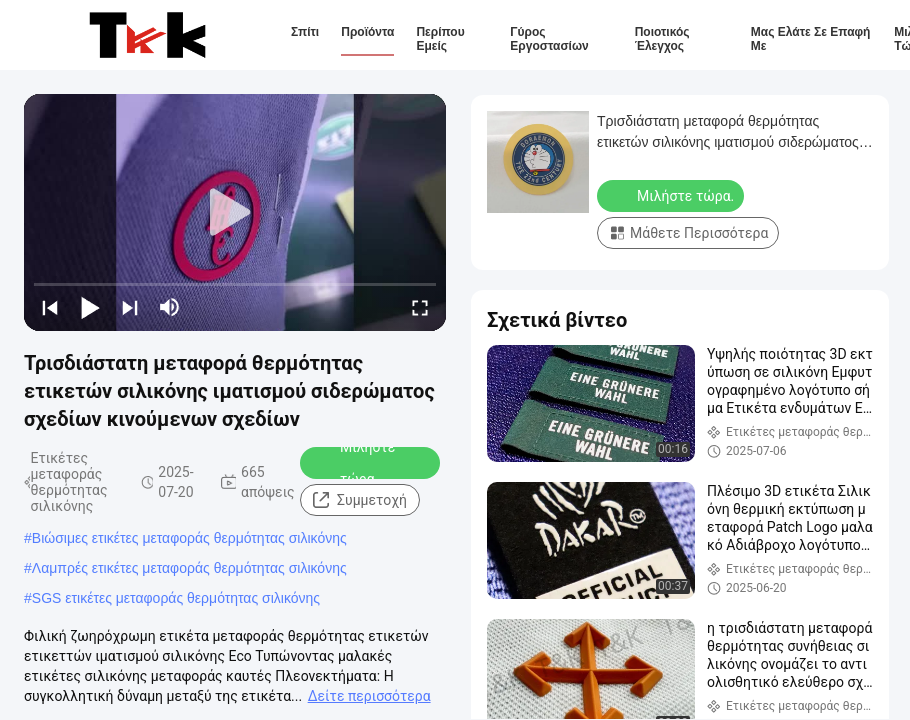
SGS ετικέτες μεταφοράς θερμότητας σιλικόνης (176, 598)
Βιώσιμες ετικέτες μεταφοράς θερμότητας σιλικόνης (189, 538)
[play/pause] (90, 307)
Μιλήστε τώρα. (354, 463)
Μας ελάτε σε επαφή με (811, 39)
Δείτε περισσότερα (369, 696)
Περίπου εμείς (440, 39)
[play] (235, 213)
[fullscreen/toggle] (420, 307)
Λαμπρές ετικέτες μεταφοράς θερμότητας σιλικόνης (189, 568)
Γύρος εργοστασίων (549, 39)
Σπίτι (305, 32)
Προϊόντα (367, 32)
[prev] (50, 307)
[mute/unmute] (170, 307)
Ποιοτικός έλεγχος (662, 39)
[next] (130, 307)
